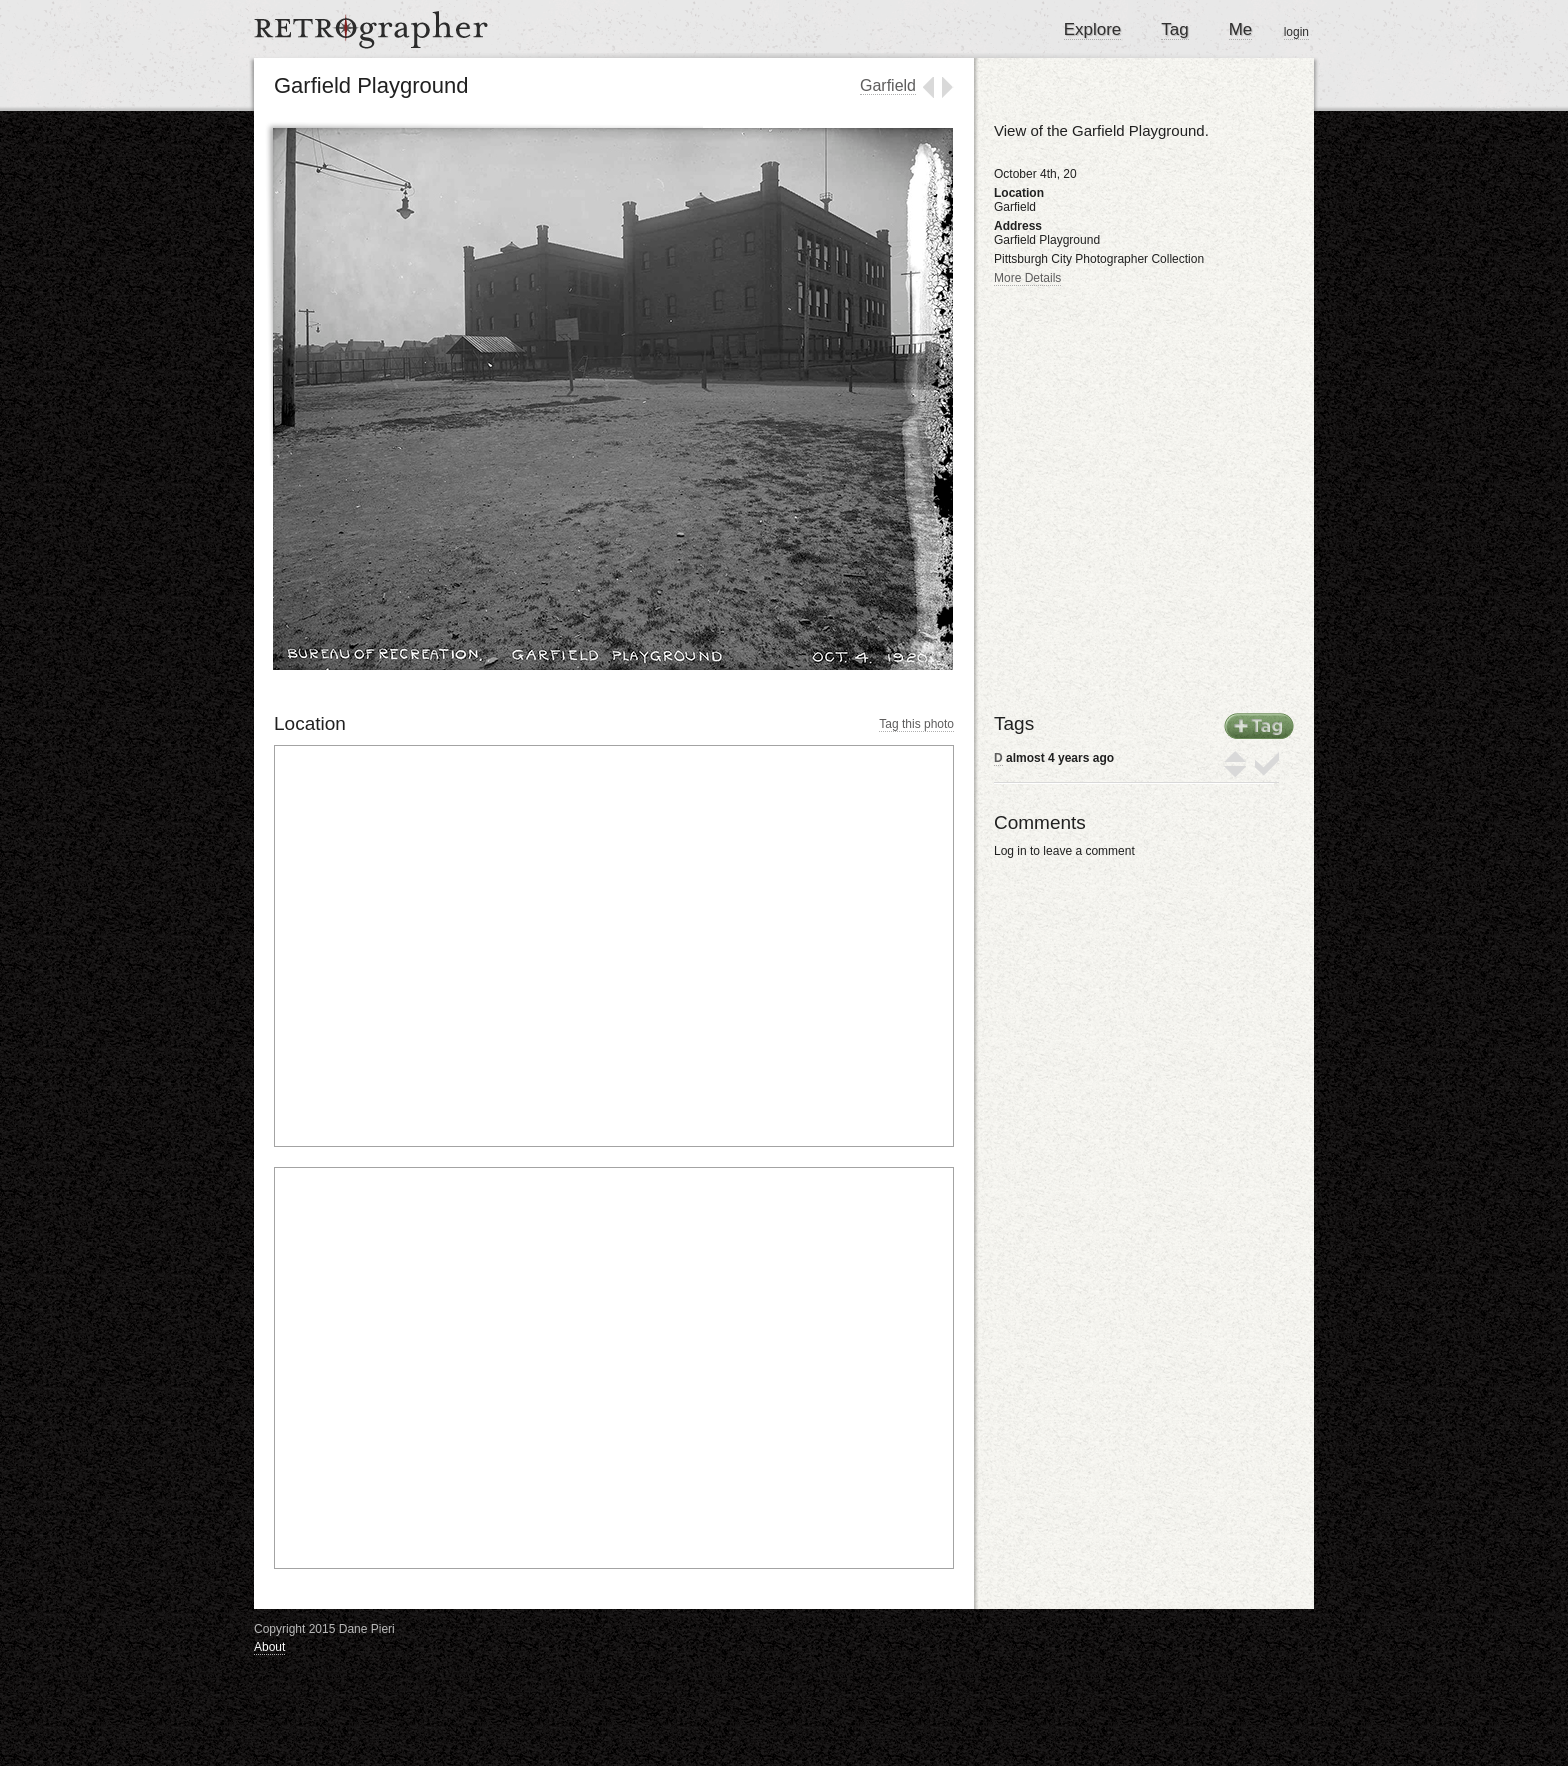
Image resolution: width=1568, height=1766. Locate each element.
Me (1241, 29)
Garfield (888, 85)
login (1296, 32)
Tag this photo (916, 724)
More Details (1027, 278)
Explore (1093, 29)
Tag (1174, 29)
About (269, 1647)
